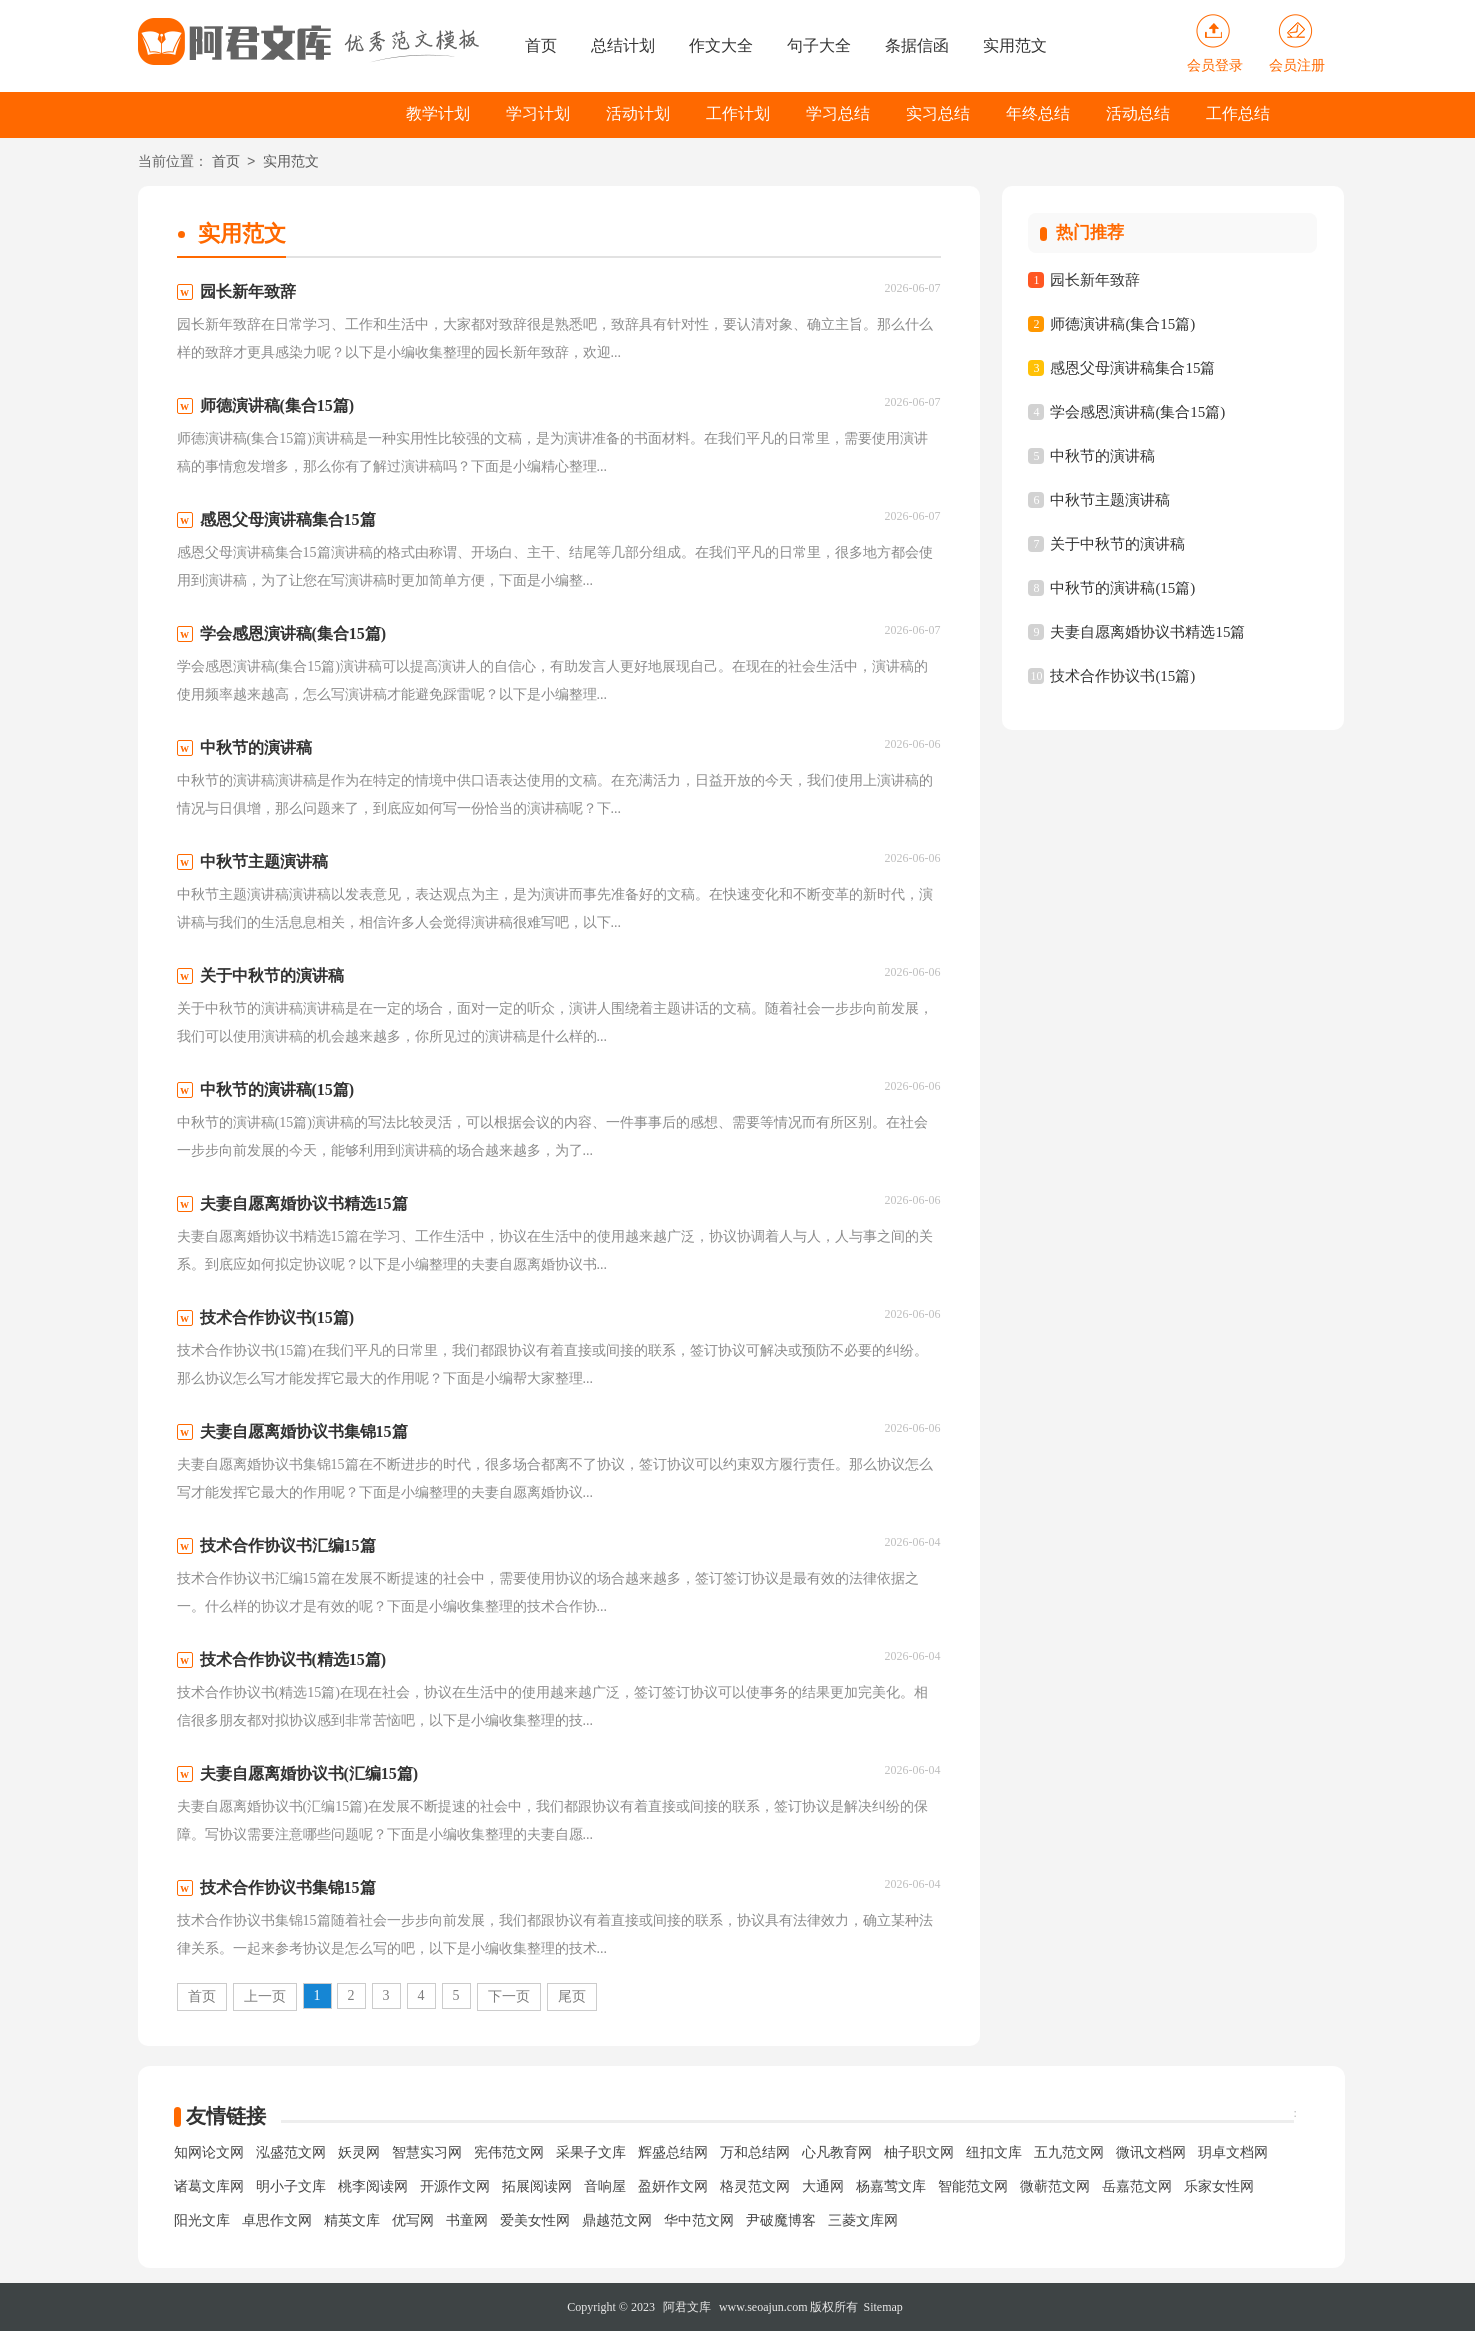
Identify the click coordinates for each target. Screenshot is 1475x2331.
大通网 (823, 2186)
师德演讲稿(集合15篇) (1122, 324)
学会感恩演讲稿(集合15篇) (1137, 412)
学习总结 (838, 113)
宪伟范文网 (509, 2152)
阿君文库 (687, 2307)
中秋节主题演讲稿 (1110, 500)
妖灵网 (359, 2152)
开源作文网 (455, 2186)
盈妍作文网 (673, 2186)
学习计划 (538, 113)
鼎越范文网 (617, 2220)
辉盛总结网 (673, 2152)
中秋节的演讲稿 (1102, 456)
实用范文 (1015, 45)
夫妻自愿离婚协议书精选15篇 (1147, 632)
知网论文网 (209, 2152)
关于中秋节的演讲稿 (1117, 544)
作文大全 (721, 45)
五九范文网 (1069, 2152)
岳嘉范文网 (1137, 2186)
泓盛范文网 (291, 2152)
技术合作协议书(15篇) (1122, 676)
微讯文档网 (1151, 2152)
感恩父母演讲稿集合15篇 (1132, 368)
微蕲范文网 (1055, 2186)
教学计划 (438, 113)
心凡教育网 (837, 2152)
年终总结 (1038, 113)
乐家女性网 (1219, 2186)
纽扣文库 (994, 2152)
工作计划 (738, 113)
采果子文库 (591, 2152)
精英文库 (352, 2220)
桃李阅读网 (373, 2186)
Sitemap (883, 2307)
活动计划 (638, 113)
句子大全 (819, 45)
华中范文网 (699, 2220)
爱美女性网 (535, 2220)
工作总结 (1238, 113)
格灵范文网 (755, 2186)
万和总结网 (755, 2152)
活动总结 (1138, 113)
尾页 (572, 1996)
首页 (541, 45)
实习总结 (938, 113)
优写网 (413, 2220)
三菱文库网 (863, 2220)
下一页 (509, 1996)
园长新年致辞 (1095, 280)
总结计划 (623, 45)
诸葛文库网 (209, 2186)
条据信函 (917, 45)
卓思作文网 (277, 2220)
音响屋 (605, 2186)
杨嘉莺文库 (891, 2186)
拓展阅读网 (537, 2186)
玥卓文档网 (1233, 2152)
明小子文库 (291, 2186)
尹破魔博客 (781, 2220)
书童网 (467, 2220)
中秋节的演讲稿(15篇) (1122, 588)
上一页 (265, 1996)
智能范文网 (973, 2186)
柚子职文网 (919, 2152)
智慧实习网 (427, 2152)
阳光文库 (202, 2220)
